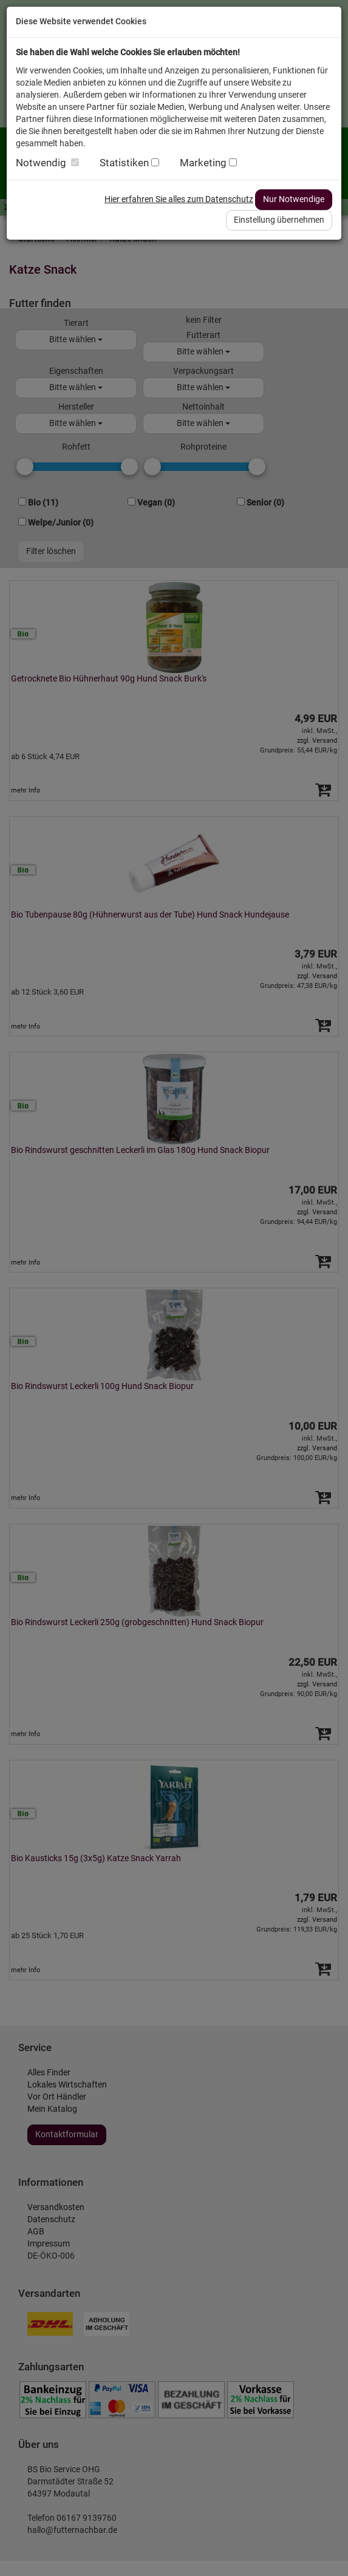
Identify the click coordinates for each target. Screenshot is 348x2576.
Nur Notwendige (293, 199)
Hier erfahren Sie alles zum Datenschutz (178, 199)
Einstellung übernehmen (279, 220)
